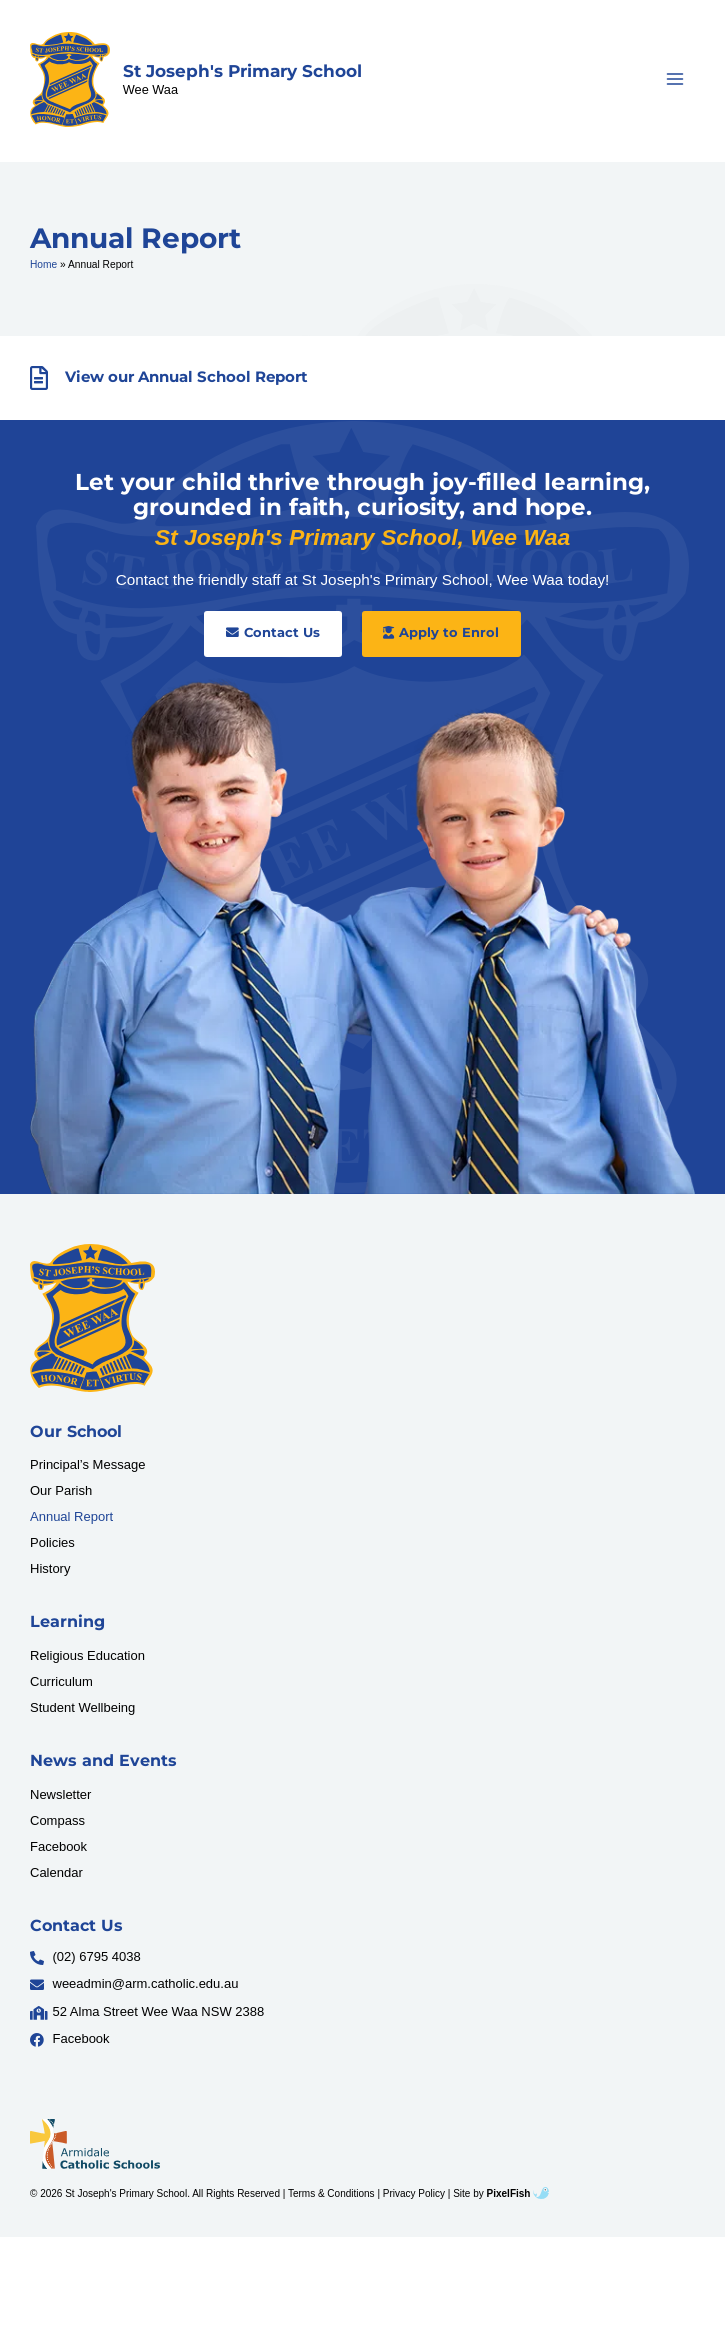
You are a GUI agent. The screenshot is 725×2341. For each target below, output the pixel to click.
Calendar (56, 1872)
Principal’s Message (87, 1464)
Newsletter (60, 1794)
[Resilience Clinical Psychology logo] (92, 1318)
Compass (57, 1820)
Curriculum (61, 1681)
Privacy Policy (414, 2193)
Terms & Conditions (331, 2193)
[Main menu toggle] (675, 79)
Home (43, 264)
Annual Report (71, 1516)
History (50, 1568)
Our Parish (61, 1490)
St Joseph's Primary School (242, 71)
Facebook (58, 1846)
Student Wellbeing (82, 1707)
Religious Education (87, 1655)
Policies (52, 1542)
